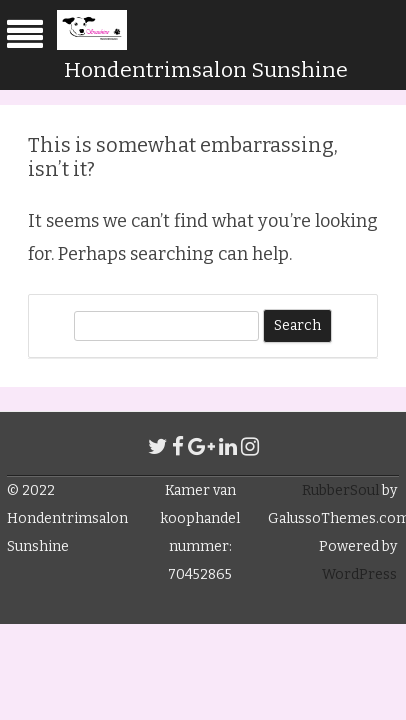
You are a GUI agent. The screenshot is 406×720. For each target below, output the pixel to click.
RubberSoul (340, 490)
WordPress (359, 574)
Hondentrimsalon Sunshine (206, 70)
